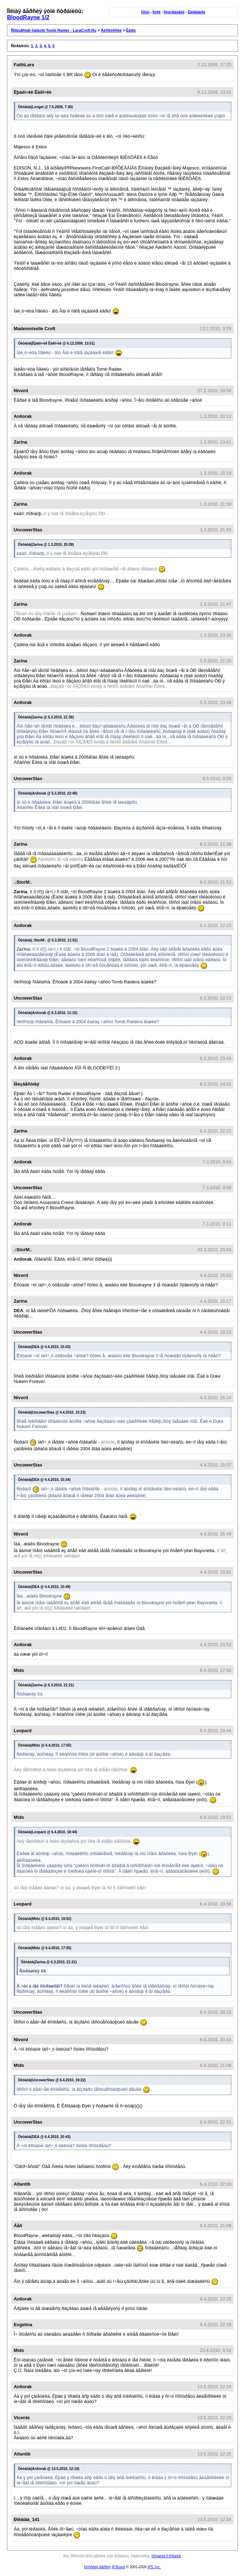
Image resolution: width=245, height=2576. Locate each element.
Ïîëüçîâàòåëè (174, 12)
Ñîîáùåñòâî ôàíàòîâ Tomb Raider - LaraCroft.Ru (53, 30)
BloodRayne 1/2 (28, 17)
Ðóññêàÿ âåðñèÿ (97, 2567)
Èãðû (131, 30)
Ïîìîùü (145, 12)
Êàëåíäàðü (196, 12)
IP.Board (118, 2567)
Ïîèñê (156, 12)
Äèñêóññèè (111, 30)
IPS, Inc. (154, 2567)
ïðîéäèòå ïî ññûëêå (166, 2556)
